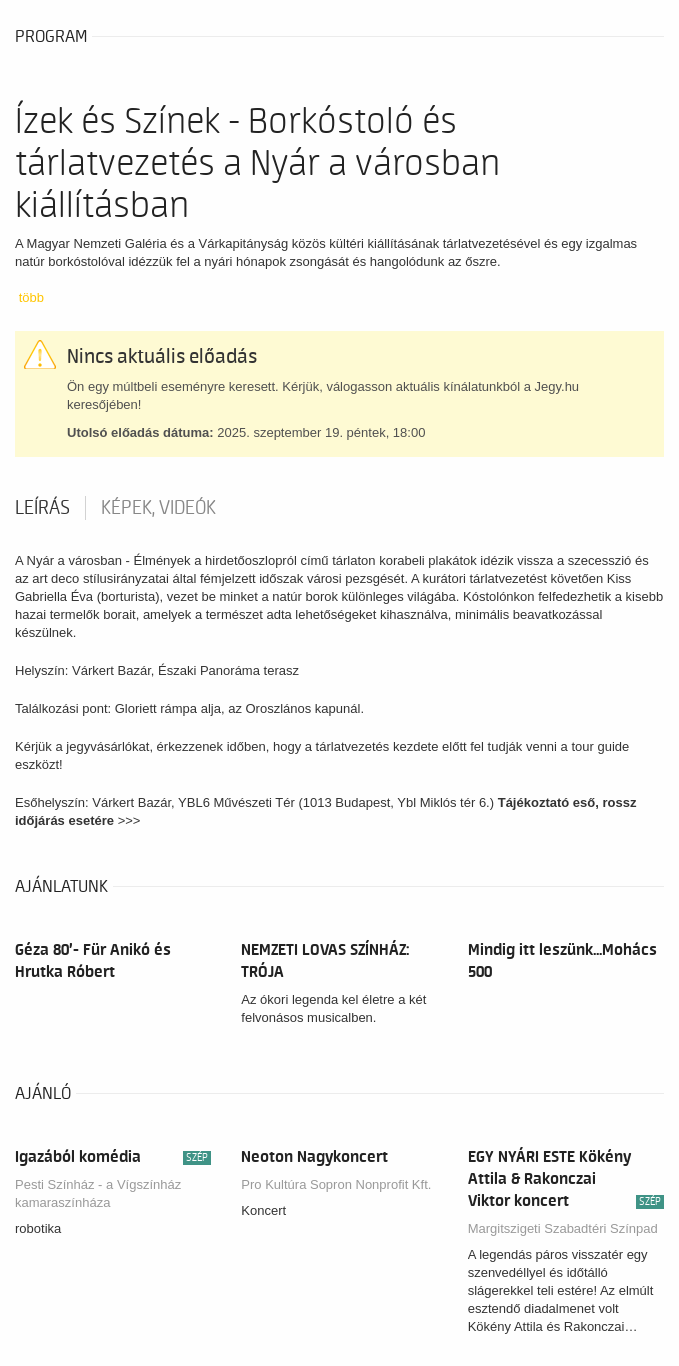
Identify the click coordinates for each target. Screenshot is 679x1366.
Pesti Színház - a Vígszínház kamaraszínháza (98, 1193)
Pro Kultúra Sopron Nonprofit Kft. (336, 1184)
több (31, 297)
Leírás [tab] (42, 508)
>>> (131, 820)
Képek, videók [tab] (158, 508)
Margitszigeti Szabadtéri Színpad (563, 1228)
